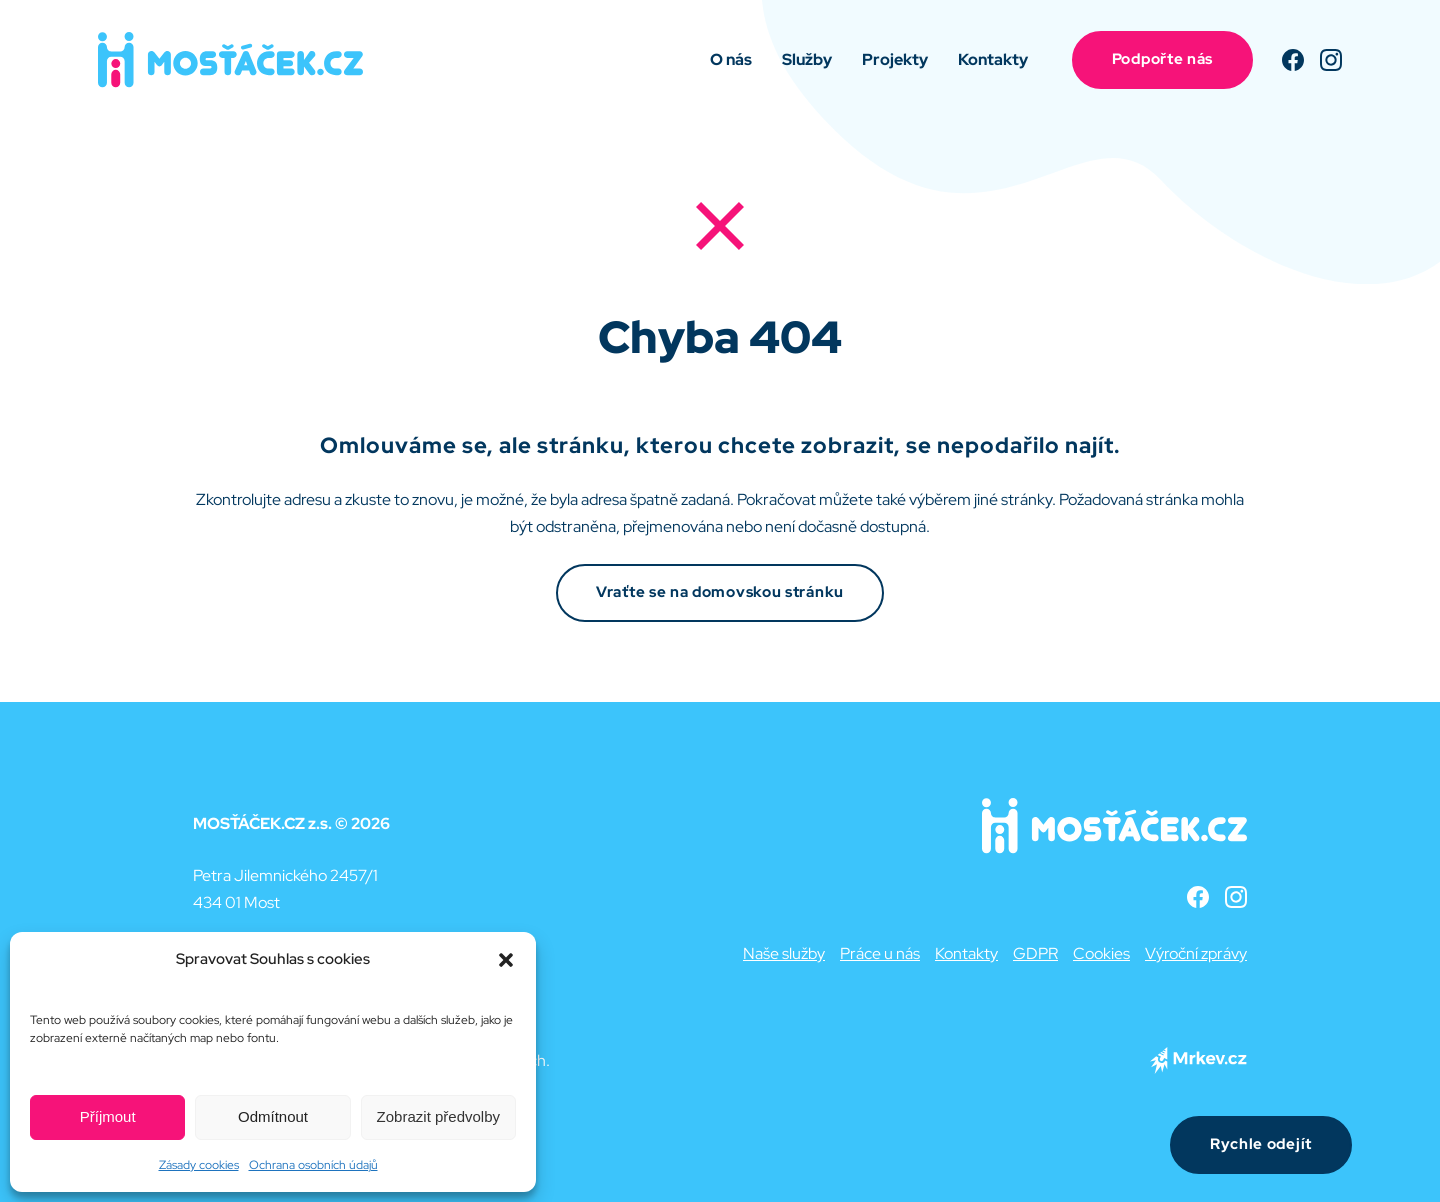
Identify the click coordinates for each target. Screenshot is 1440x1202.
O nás (731, 59)
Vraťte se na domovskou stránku (720, 592)
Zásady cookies (199, 1165)
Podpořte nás (1162, 59)
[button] (506, 960)
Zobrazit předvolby (438, 1116)
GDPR (1035, 953)
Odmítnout (273, 1116)
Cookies (1101, 953)
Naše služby (784, 953)
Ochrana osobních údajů (313, 1165)
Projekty (895, 59)
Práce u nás (880, 953)
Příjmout (108, 1116)
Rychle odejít (1261, 1144)
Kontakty (993, 59)
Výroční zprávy (1196, 953)
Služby (807, 59)
